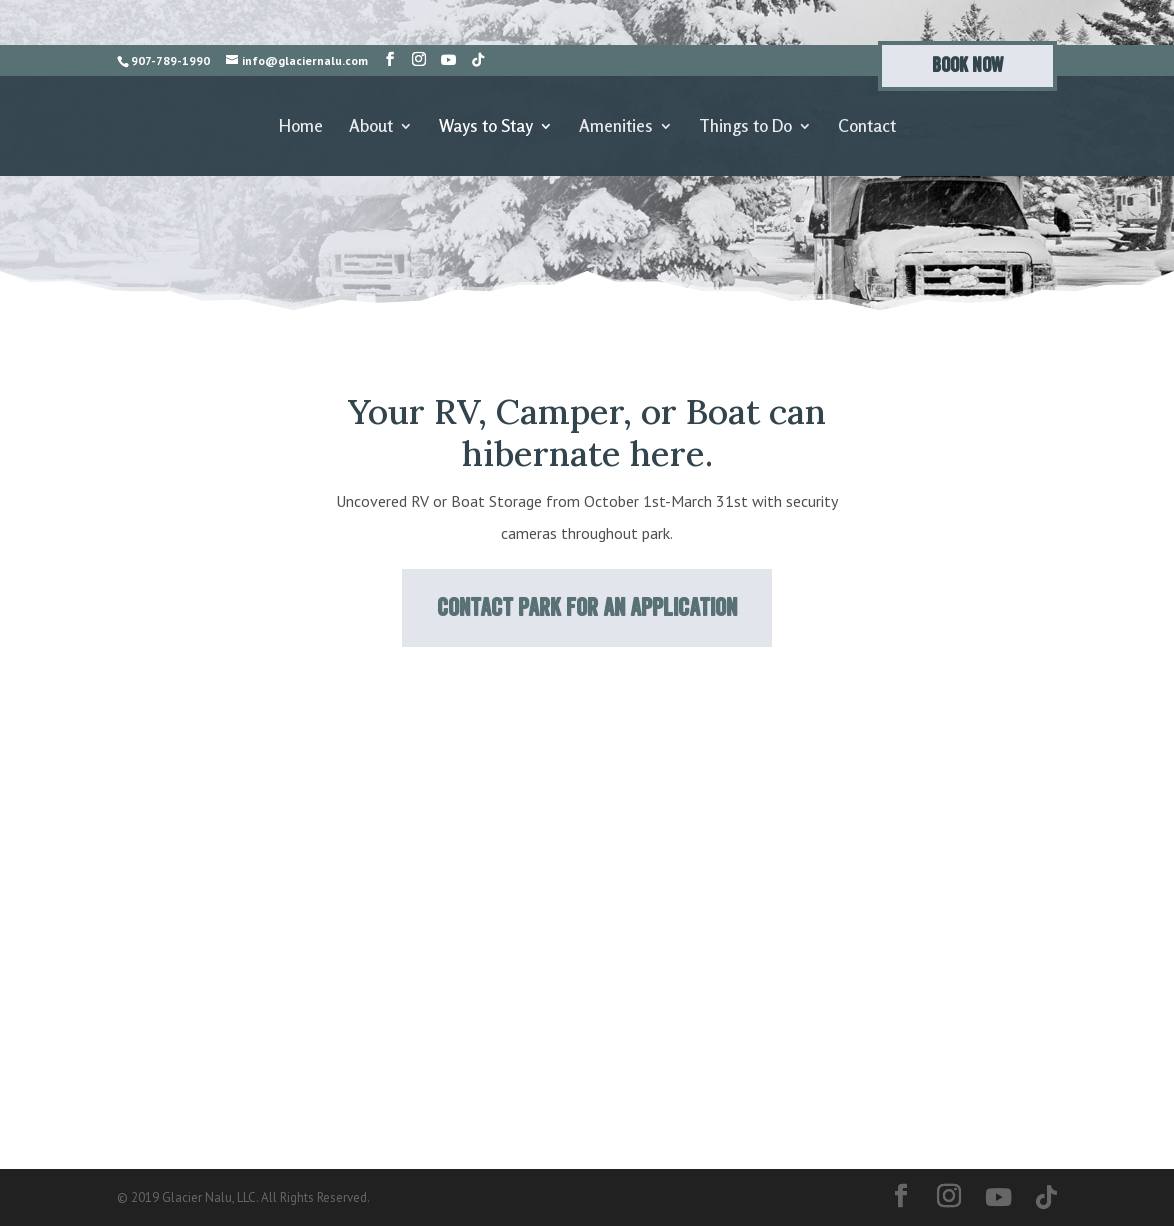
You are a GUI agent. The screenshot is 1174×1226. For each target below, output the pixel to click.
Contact (867, 127)
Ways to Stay (486, 127)
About (371, 127)
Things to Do (745, 127)
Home (301, 127)
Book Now (967, 65)
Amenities (616, 127)
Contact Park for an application (587, 607)
